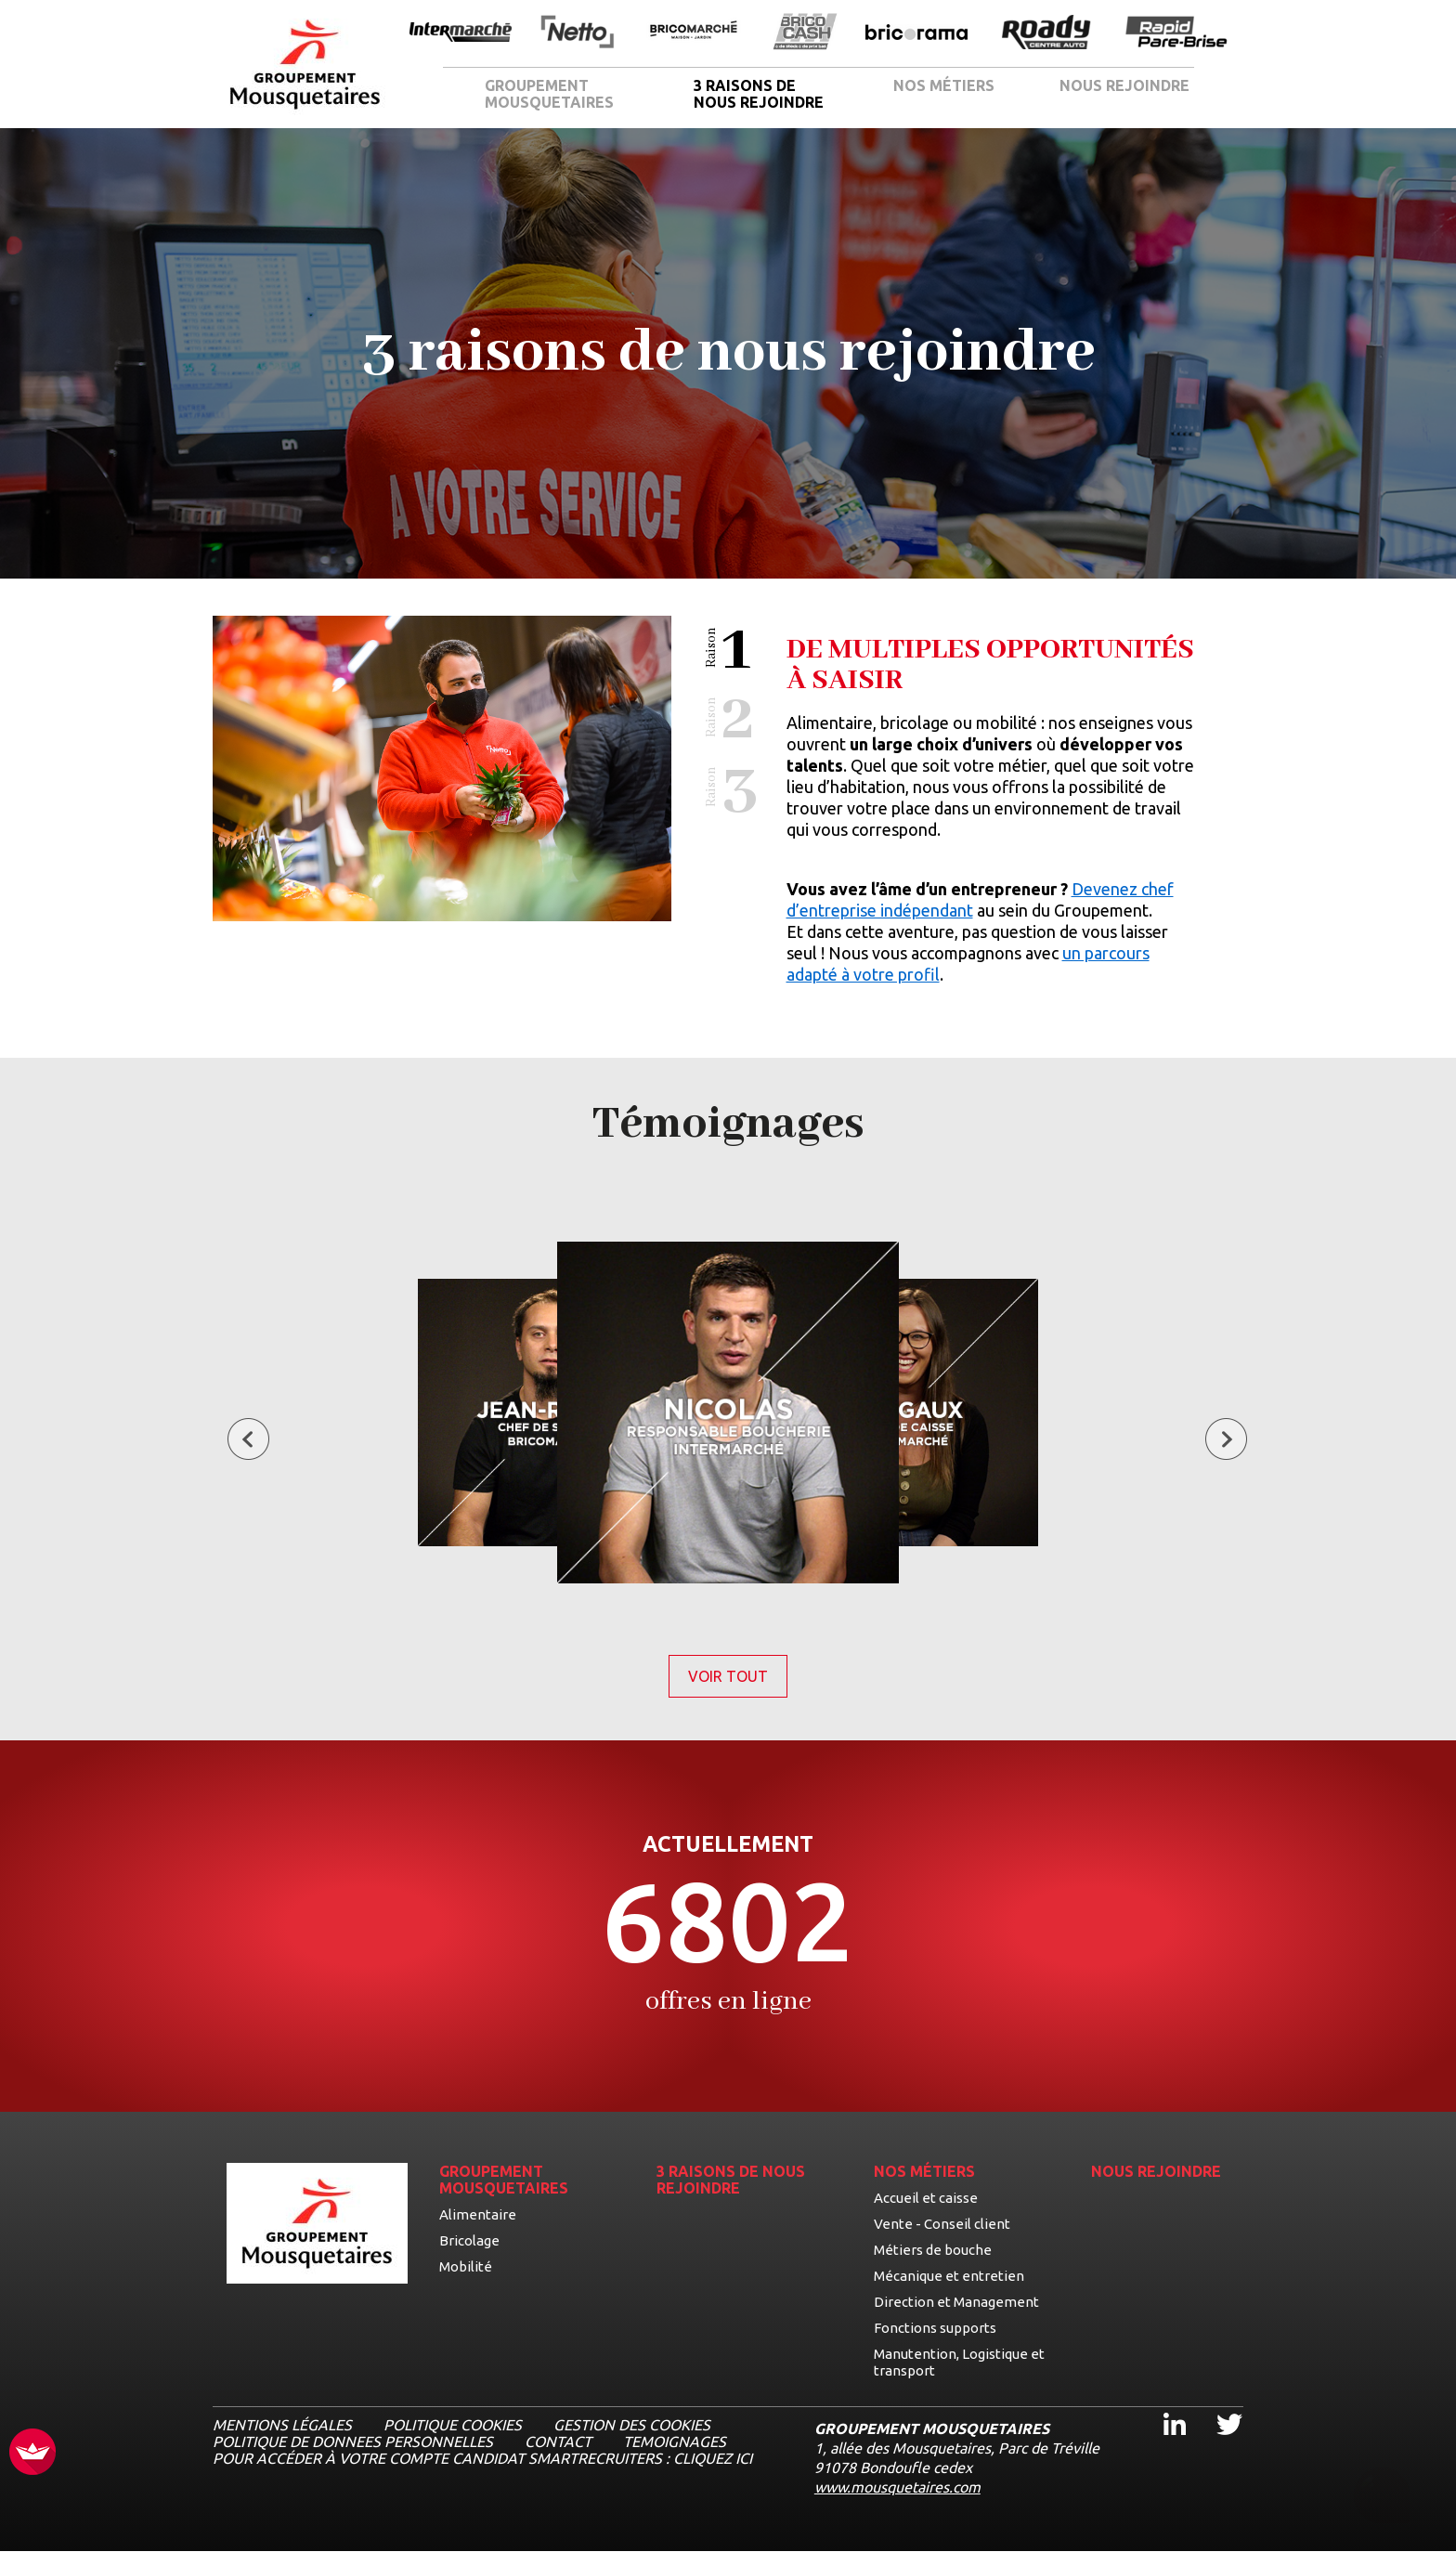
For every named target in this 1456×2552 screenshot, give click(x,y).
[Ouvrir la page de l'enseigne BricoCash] (805, 33)
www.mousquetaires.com (897, 2487)
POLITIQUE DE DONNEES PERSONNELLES (353, 2441)
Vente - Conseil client (942, 2224)
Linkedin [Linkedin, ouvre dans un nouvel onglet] (1163, 2407)
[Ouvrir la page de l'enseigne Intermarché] (461, 33)
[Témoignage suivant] (1226, 1440)
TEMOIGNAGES (674, 2441)
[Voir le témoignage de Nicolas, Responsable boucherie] (728, 1414)
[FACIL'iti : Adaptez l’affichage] (32, 2453)
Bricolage (469, 2240)
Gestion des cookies (631, 2424)
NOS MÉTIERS (943, 85)
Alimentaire (477, 2214)
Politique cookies (453, 2424)
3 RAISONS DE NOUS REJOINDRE (759, 94)
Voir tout (737, 1676)
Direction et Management (956, 2302)
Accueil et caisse (926, 2198)
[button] (732, 650)
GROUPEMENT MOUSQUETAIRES (549, 94)
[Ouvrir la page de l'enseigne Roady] (1047, 33)
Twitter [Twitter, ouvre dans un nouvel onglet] (1217, 2407)
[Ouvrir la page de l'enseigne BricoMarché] (694, 33)
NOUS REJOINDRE (1125, 85)
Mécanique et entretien (949, 2276)
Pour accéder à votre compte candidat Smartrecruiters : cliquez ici (482, 2458)
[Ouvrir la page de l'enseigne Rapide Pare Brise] (1177, 33)
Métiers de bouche (933, 2250)
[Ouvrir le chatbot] (1382, 2496)
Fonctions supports (935, 2328)
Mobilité (465, 2266)
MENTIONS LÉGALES (282, 2424)
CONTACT (558, 2441)
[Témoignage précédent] (248, 1440)
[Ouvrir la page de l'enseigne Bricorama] (917, 33)
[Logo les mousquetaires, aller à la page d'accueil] (305, 64)
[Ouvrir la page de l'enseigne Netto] (577, 33)
